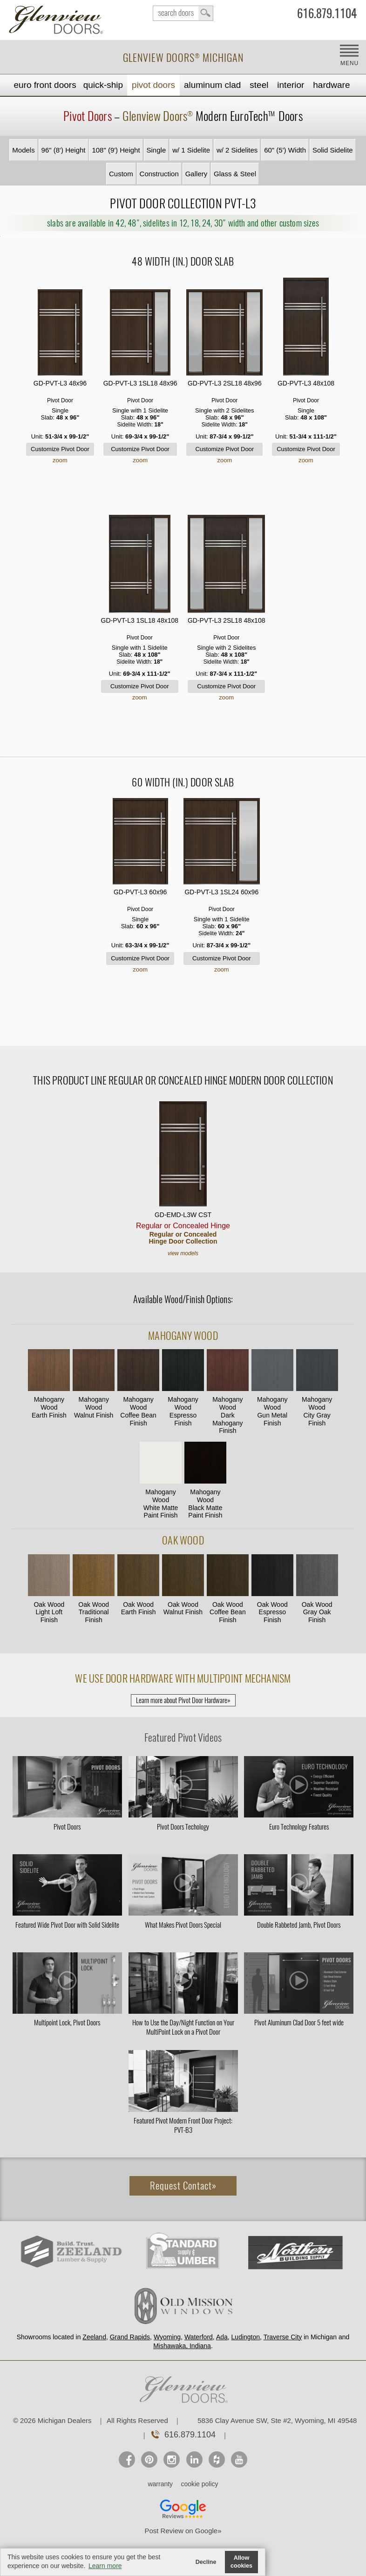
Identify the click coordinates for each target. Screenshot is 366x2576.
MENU (349, 63)
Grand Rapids (130, 2337)
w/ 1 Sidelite (191, 150)
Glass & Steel (235, 174)
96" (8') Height (63, 150)
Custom (121, 174)
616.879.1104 (327, 15)
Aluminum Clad (212, 85)
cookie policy (199, 2484)
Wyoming (167, 2337)
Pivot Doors (153, 85)
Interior (290, 85)
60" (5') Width (285, 150)
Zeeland (94, 2337)
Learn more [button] (105, 2565)
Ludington (245, 2337)
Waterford (198, 2337)
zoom (60, 460)
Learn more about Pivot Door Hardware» (183, 1700)
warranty (160, 2484)
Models (23, 150)
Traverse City (283, 2337)
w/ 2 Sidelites (237, 150)
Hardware (331, 85)
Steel (259, 85)
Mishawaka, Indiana (182, 2346)
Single (156, 150)
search (183, 13)
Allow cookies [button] (241, 2562)
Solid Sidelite (332, 150)
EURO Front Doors (45, 85)
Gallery (196, 174)
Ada (222, 2337)
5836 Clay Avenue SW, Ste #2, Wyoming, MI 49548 (277, 2420)
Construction (159, 174)
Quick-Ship (103, 85)
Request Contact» (183, 2185)
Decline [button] (206, 2562)
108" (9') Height (116, 150)
